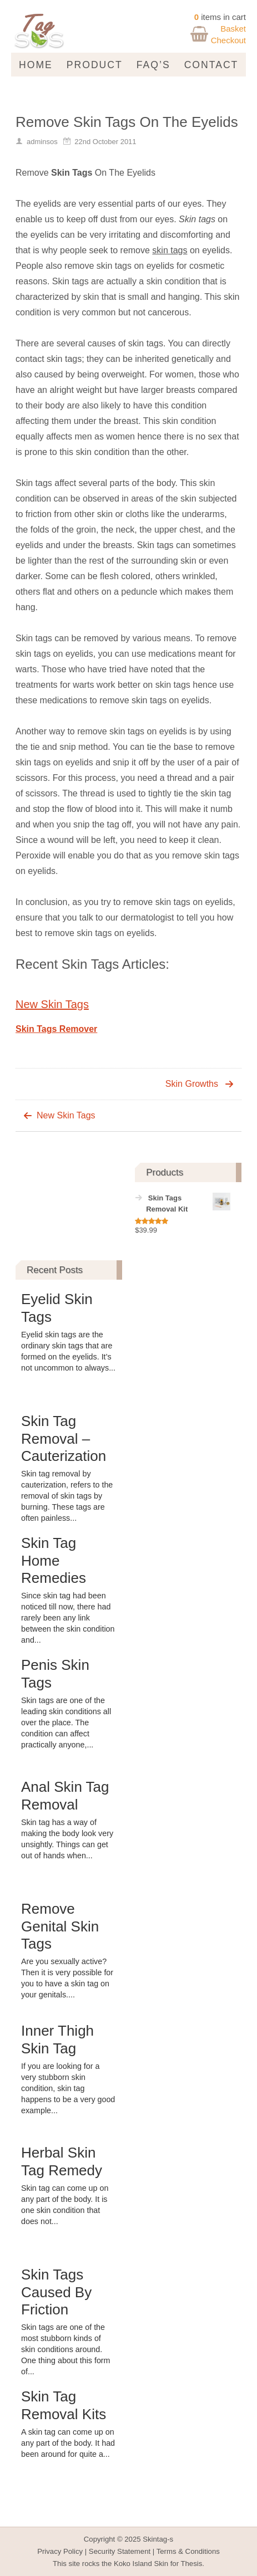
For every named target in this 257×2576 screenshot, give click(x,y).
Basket (233, 28)
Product (95, 64)
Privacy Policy (60, 2551)
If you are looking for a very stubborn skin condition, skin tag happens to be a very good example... (68, 2088)
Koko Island (133, 2563)
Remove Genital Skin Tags (60, 1925)
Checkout (228, 40)
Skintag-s (158, 2539)
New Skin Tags (52, 1004)
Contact (211, 64)
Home (36, 64)
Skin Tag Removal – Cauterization (63, 1438)
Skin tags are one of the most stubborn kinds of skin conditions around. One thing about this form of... (65, 2349)
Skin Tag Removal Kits (63, 2405)
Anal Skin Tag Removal (65, 1795)
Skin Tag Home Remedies (53, 1560)
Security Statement (119, 2551)
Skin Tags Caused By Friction (56, 2291)
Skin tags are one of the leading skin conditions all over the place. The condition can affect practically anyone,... (66, 1722)
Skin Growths (191, 1083)
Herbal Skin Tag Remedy (61, 2161)
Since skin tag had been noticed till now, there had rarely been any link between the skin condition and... (68, 1617)
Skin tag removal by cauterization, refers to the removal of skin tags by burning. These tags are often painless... (67, 1495)
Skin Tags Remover (56, 1029)
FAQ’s (153, 64)
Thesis (191, 2563)
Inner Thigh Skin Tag (57, 2039)
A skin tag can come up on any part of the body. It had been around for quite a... (68, 2443)
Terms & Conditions (188, 2551)
